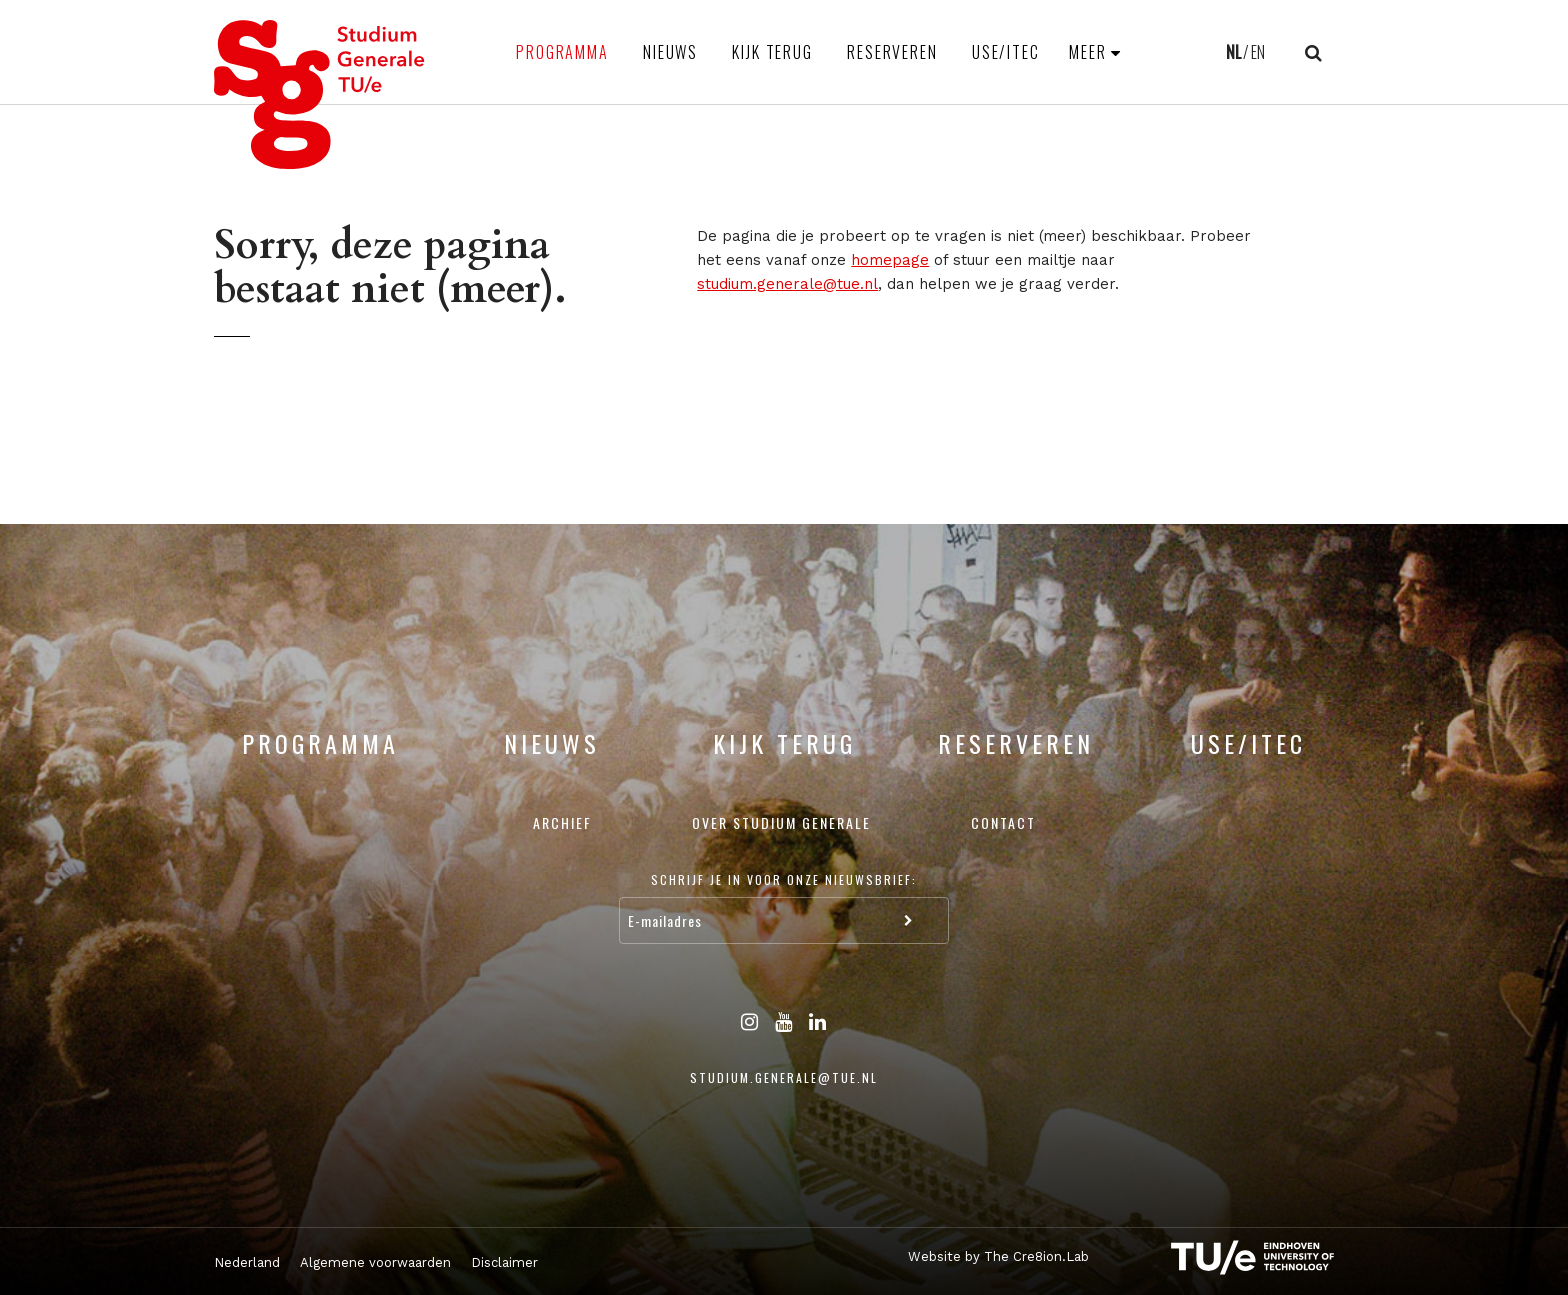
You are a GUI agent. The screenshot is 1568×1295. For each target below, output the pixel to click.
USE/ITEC (1006, 52)
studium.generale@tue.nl (787, 284)
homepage (890, 260)
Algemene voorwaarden (375, 1262)
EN (1258, 52)
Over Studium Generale (781, 822)
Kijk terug (772, 52)
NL (1233, 52)
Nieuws (670, 52)
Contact (1003, 822)
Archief (562, 822)
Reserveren (892, 52)
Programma (562, 52)
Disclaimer (504, 1262)
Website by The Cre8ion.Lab (998, 1256)
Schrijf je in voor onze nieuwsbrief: (784, 879)
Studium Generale (320, 94)
